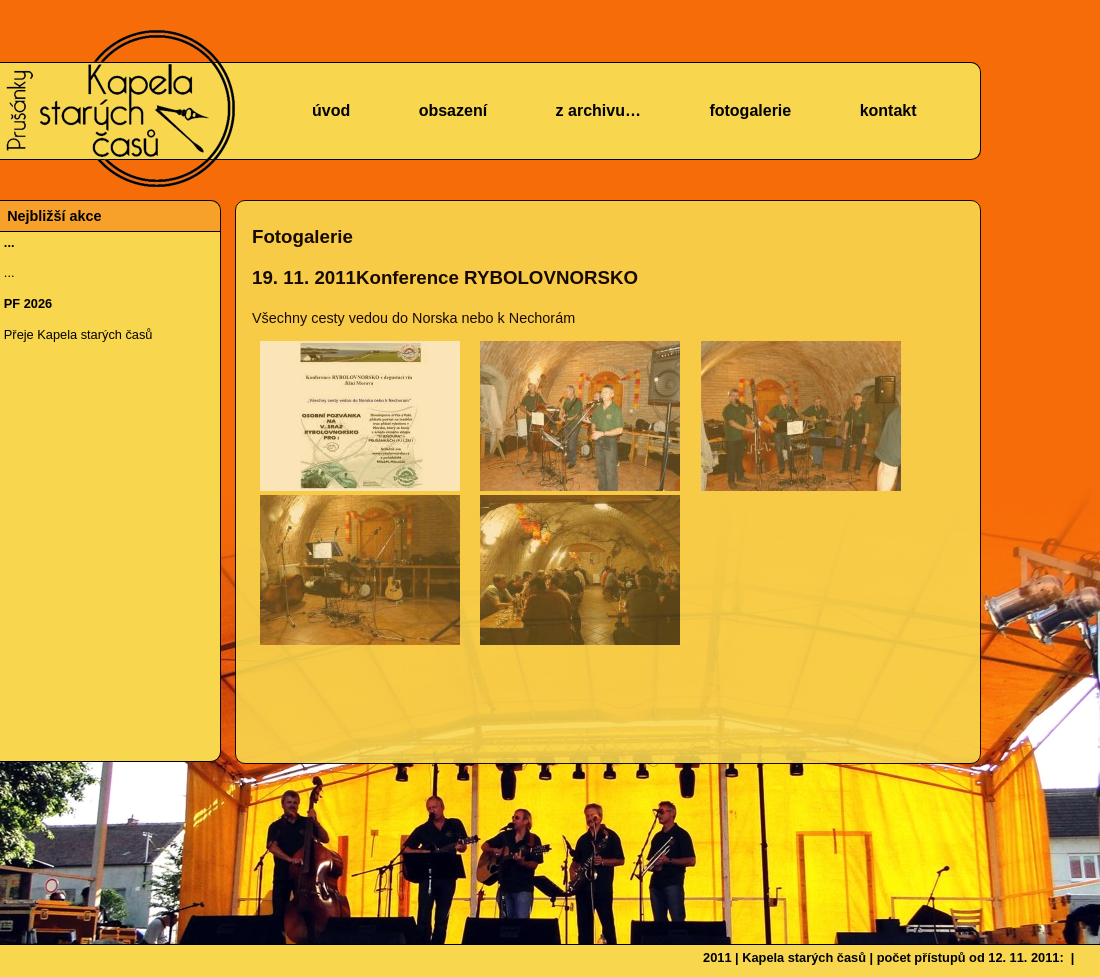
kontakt (888, 110)
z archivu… (598, 110)
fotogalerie (750, 110)
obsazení (453, 110)
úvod (331, 110)
